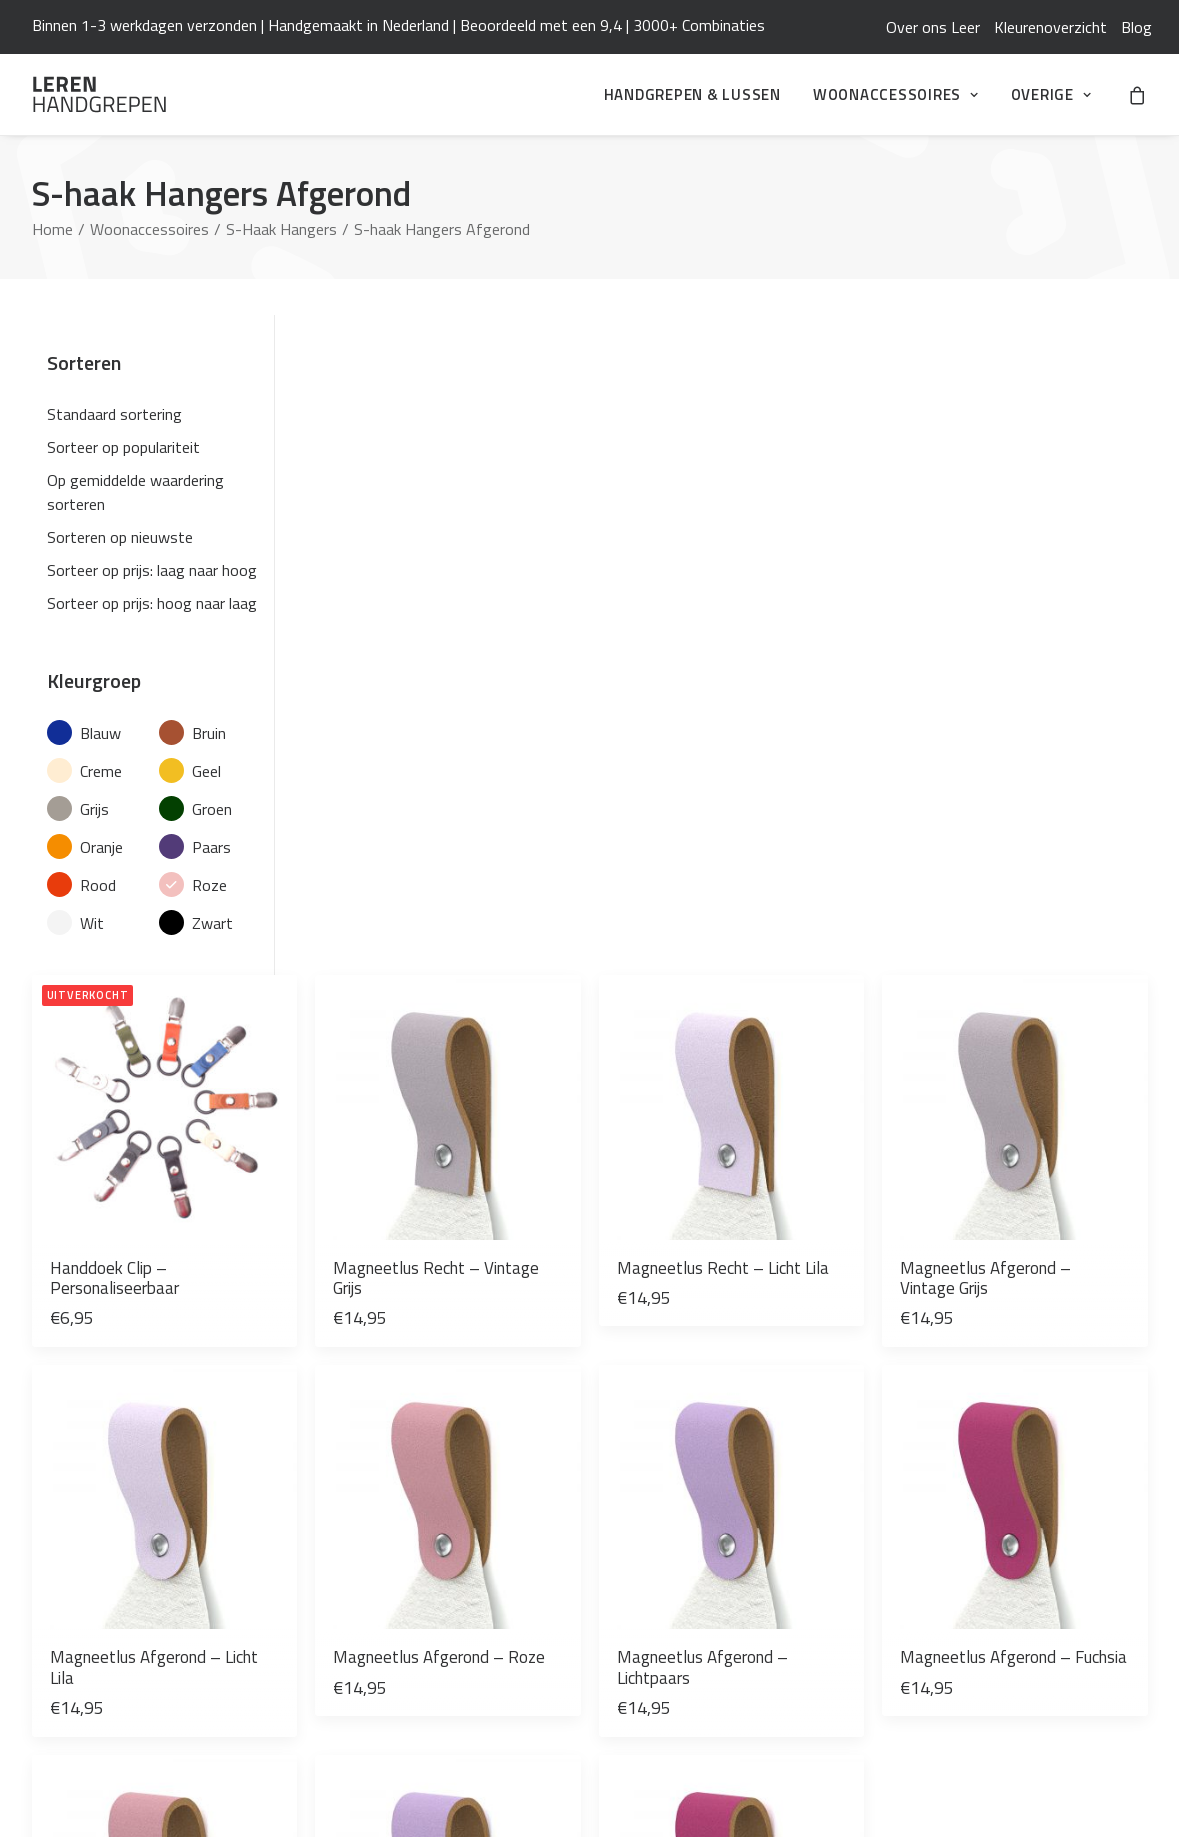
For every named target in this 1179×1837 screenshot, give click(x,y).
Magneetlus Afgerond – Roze (620, 868)
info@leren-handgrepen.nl (119, 1459)
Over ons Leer (933, 27)
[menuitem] (933, 27)
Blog (1136, 27)
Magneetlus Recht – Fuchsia (829, 1188)
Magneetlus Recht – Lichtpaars (615, 1188)
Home (52, 229)
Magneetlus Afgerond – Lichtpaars (834, 868)
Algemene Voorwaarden (687, 1459)
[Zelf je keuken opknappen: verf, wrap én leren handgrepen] (421, 1556)
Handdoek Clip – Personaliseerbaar (393, 548)
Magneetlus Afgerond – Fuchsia (1048, 868)
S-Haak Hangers (281, 229)
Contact (635, 1543)
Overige (1051, 94)
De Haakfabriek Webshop (693, 1673)
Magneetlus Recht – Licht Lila (829, 548)
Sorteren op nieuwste (120, 537)
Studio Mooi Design (674, 1701)
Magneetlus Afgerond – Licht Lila (407, 868)
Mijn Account (651, 1515)
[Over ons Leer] (421, 1601)
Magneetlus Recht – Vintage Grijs (615, 548)
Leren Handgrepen (99, 1397)
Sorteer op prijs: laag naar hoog (152, 570)
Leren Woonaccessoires (688, 1645)
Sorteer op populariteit (123, 447)
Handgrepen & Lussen (692, 94)
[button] (409, 412)
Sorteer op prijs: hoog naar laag (152, 603)
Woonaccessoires (896, 94)
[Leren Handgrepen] (99, 94)
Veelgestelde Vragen (676, 1487)
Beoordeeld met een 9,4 (541, 25)
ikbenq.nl (1120, 1789)
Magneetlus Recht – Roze (402, 1188)
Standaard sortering (114, 414)
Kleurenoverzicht (1050, 27)
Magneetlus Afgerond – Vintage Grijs (1048, 548)
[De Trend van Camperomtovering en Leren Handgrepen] (421, 1484)
